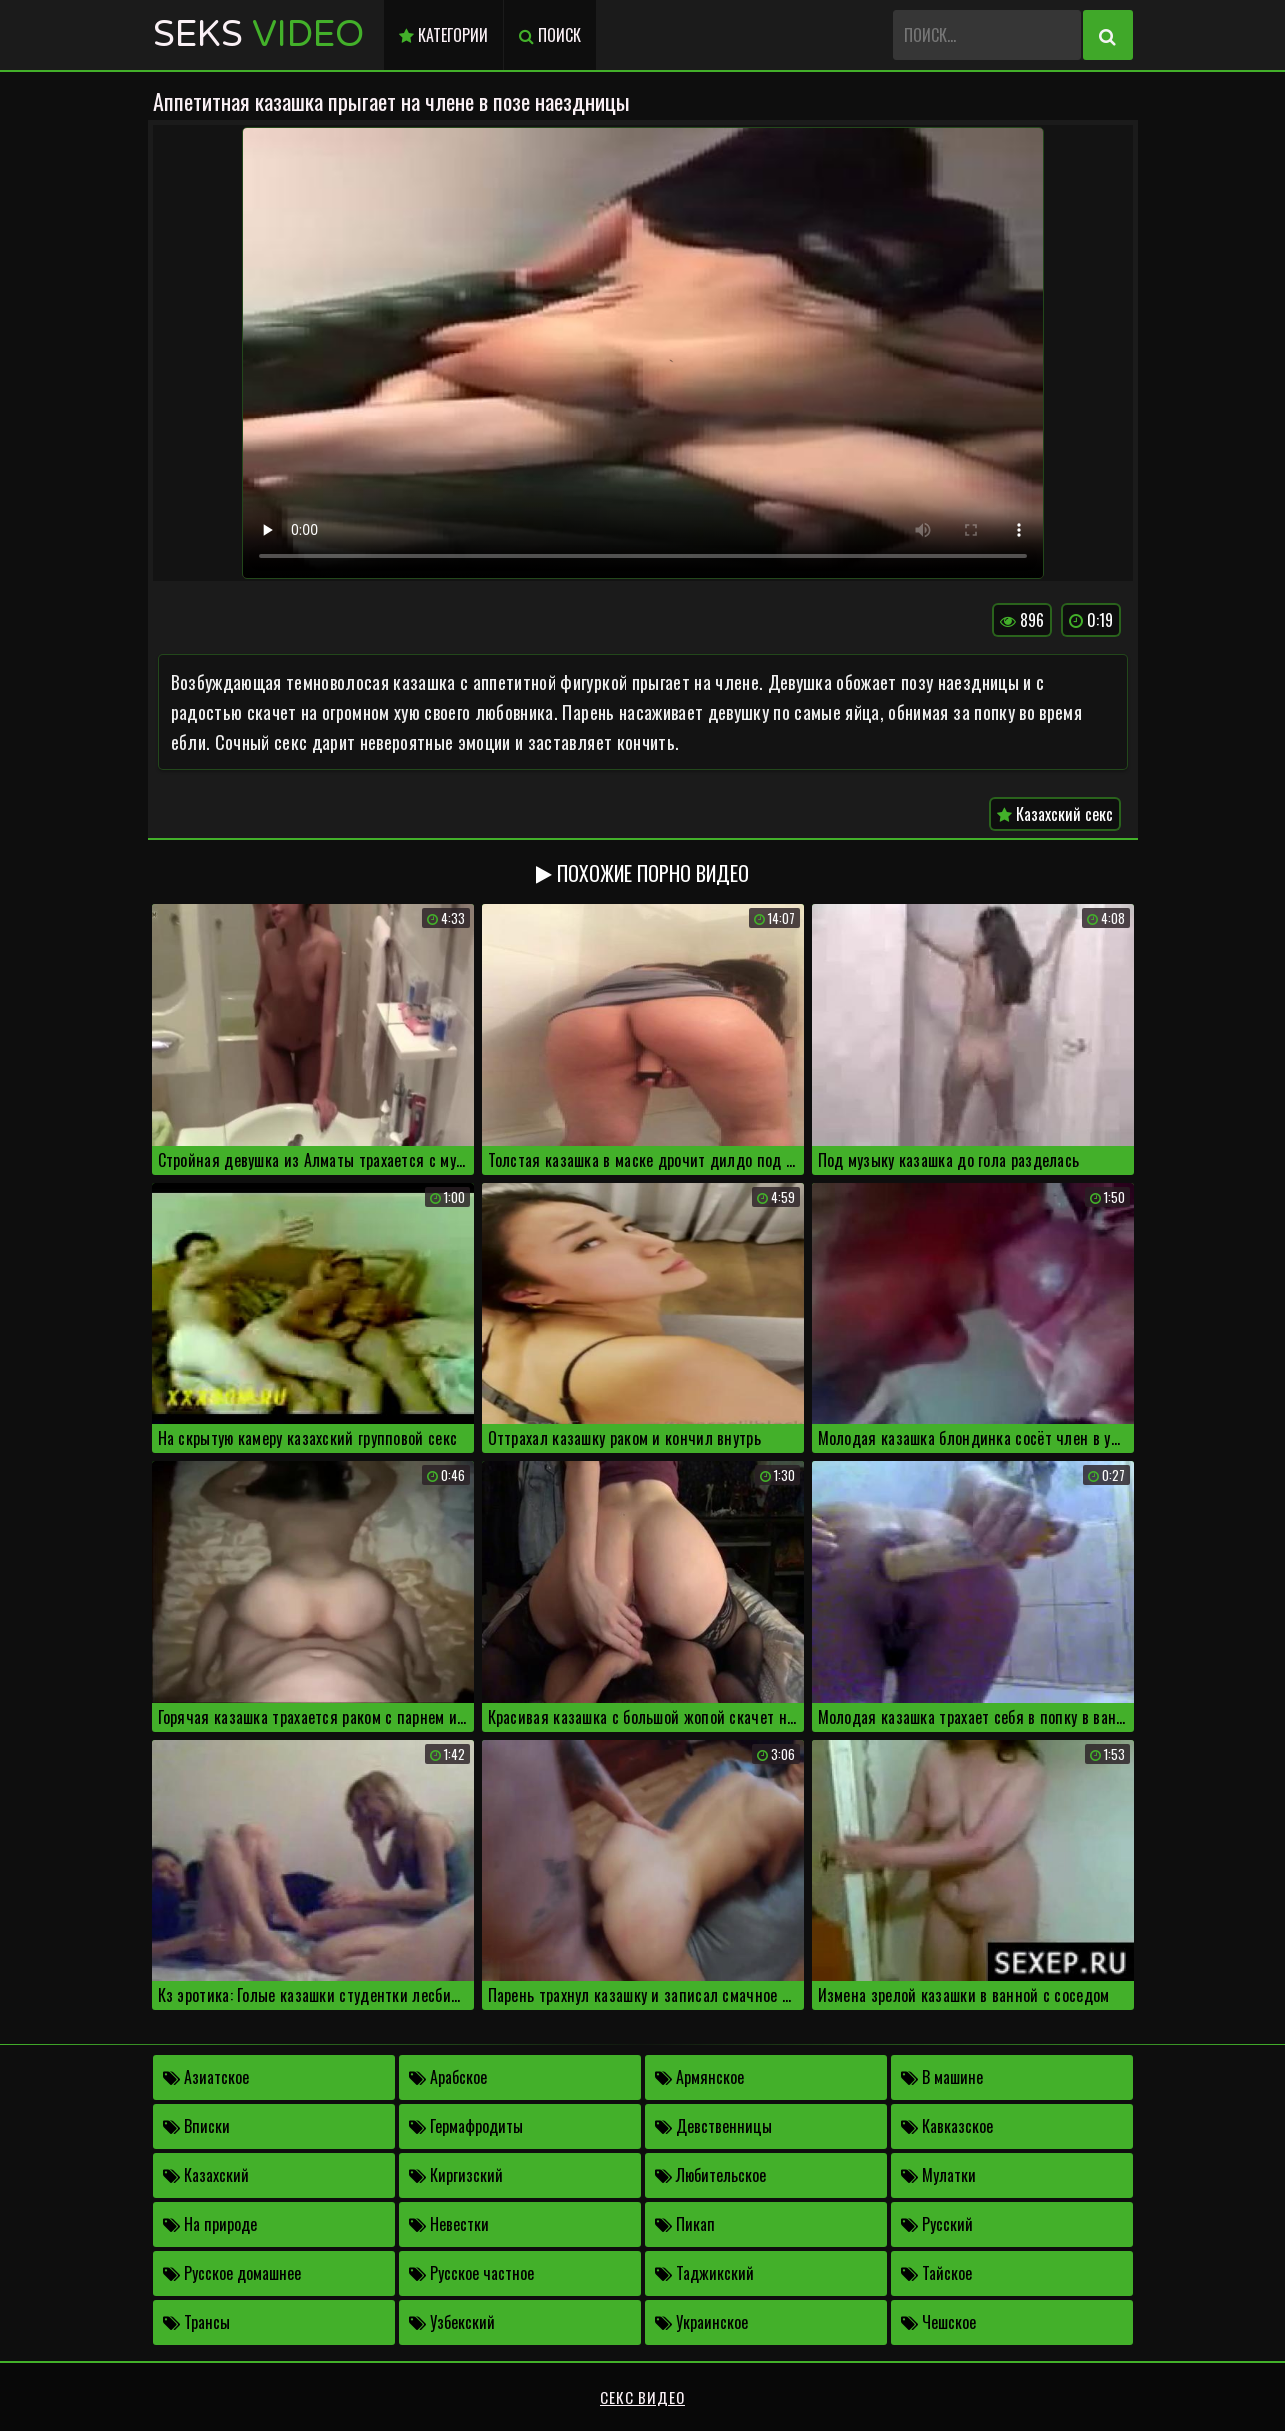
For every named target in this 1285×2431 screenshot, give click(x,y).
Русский (937, 2224)
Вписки (196, 2126)
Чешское (938, 2322)
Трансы (196, 2322)
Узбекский (452, 2322)
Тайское (936, 2273)
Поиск (550, 35)
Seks (258, 34)
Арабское (448, 2077)
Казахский (206, 2175)
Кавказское (947, 2126)
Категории (443, 35)
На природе (210, 2224)
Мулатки (938, 2175)
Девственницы (713, 2126)
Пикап (685, 2224)
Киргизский (456, 2175)
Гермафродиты (466, 2126)
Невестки (449, 2224)
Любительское (710, 2175)
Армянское (699, 2077)
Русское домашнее (232, 2273)
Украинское (701, 2322)
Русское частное (471, 2273)
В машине (942, 2077)
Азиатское (206, 2077)
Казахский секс (1055, 814)
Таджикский (704, 2273)
